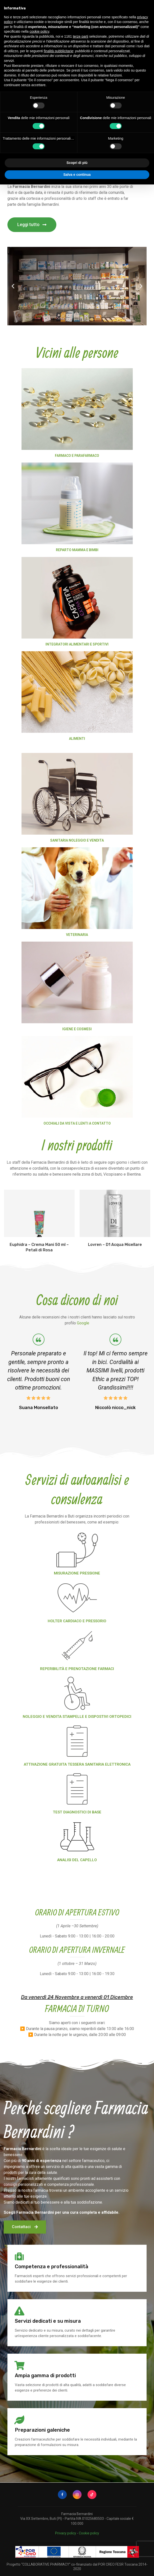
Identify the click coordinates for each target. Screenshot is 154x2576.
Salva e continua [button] (76, 175)
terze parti (80, 36)
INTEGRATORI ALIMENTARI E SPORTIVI (77, 644)
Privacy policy (65, 2533)
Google (83, 1323)
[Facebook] (62, 2494)
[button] (31, 224)
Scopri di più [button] (77, 163)
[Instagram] (77, 2494)
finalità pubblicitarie (58, 51)
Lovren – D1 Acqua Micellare (115, 1244)
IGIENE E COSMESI (77, 1029)
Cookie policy (89, 2533)
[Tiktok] (92, 2494)
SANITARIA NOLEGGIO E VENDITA (77, 840)
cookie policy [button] (39, 31)
